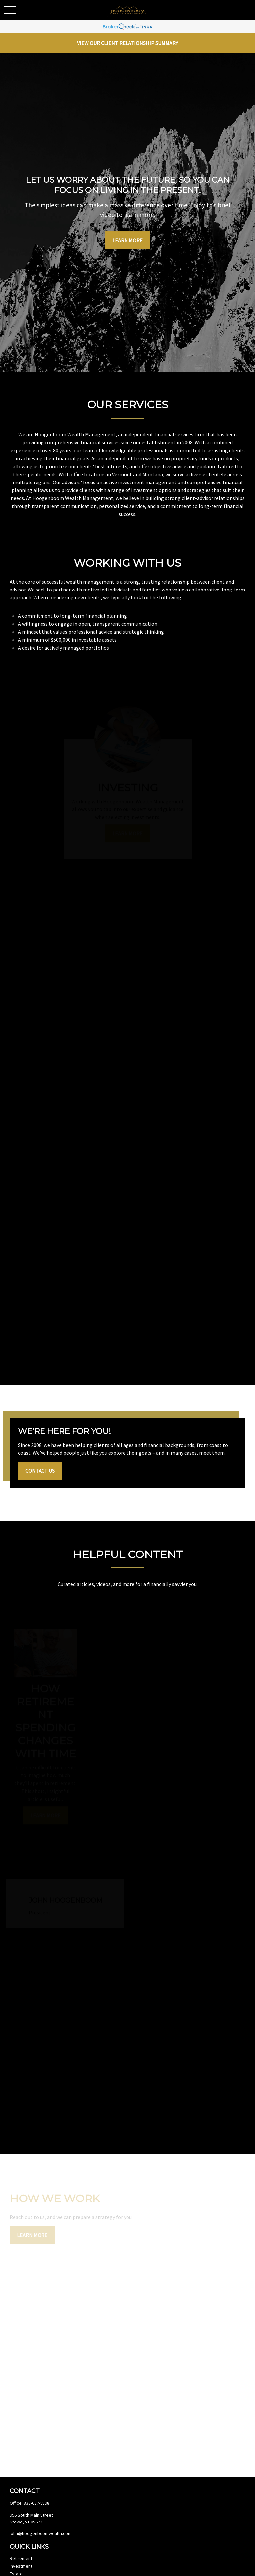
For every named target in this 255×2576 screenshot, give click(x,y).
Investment (21, 2566)
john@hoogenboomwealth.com (41, 2533)
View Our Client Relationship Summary (127, 43)
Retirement (21, 2558)
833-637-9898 (36, 2503)
